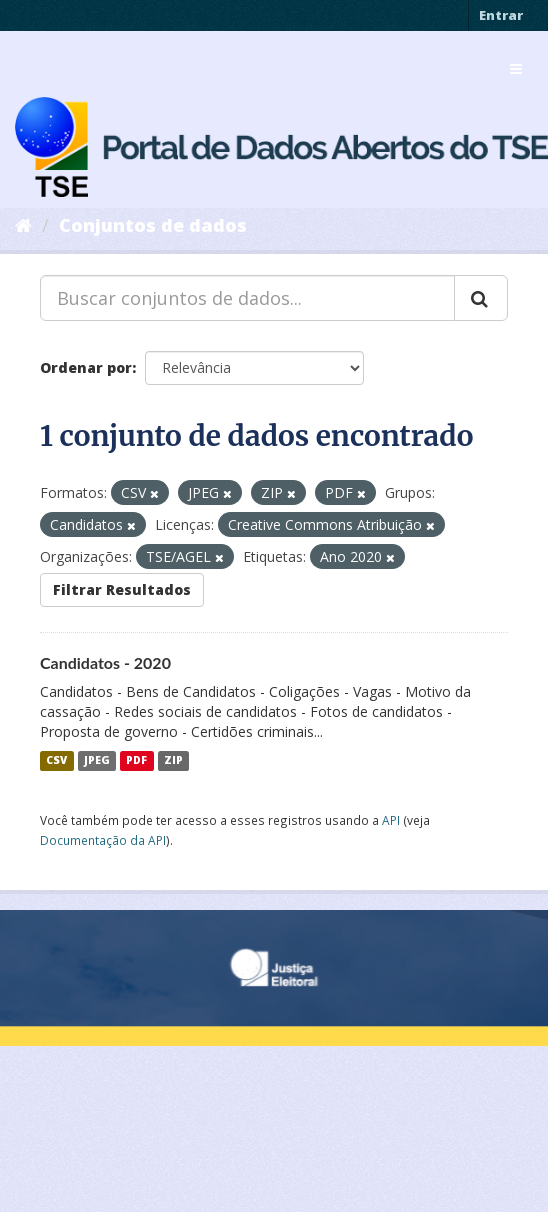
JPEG (97, 761)
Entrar (501, 15)
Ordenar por (86, 367)
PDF (136, 761)
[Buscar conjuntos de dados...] (247, 298)
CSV (56, 761)
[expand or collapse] (516, 69)
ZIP (173, 761)
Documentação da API (103, 840)
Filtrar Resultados (122, 589)
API (391, 820)
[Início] (23, 225)
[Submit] (481, 298)
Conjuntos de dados (153, 225)
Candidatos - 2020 (105, 662)
